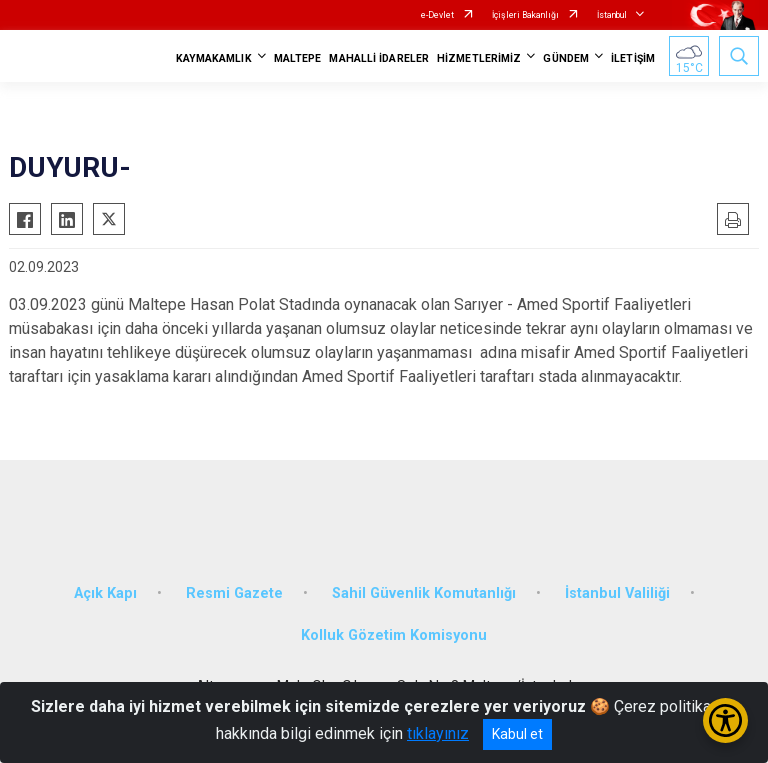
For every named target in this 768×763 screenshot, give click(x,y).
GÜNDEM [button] (566, 58)
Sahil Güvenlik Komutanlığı (424, 593)
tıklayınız (438, 733)
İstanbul (612, 15)
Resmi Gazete (234, 593)
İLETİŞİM (633, 58)
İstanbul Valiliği (617, 593)
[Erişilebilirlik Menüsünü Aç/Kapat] (725, 720)
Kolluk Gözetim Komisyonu (394, 635)
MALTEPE (298, 58)
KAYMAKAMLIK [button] (214, 58)
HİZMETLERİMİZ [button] (479, 58)
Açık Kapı (105, 593)
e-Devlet (437, 15)
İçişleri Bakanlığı (525, 15)
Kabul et (517, 734)
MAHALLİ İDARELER (379, 58)
